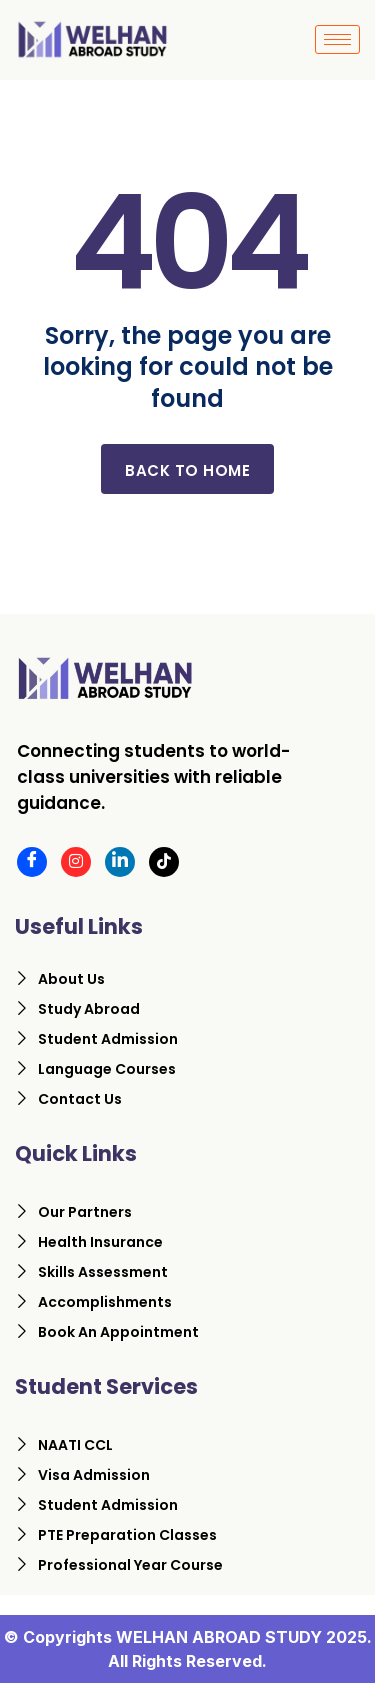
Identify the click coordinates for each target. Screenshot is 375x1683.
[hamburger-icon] (337, 39)
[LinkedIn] (120, 862)
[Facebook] (32, 862)
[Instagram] (76, 862)
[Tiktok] (164, 862)
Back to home (187, 470)
